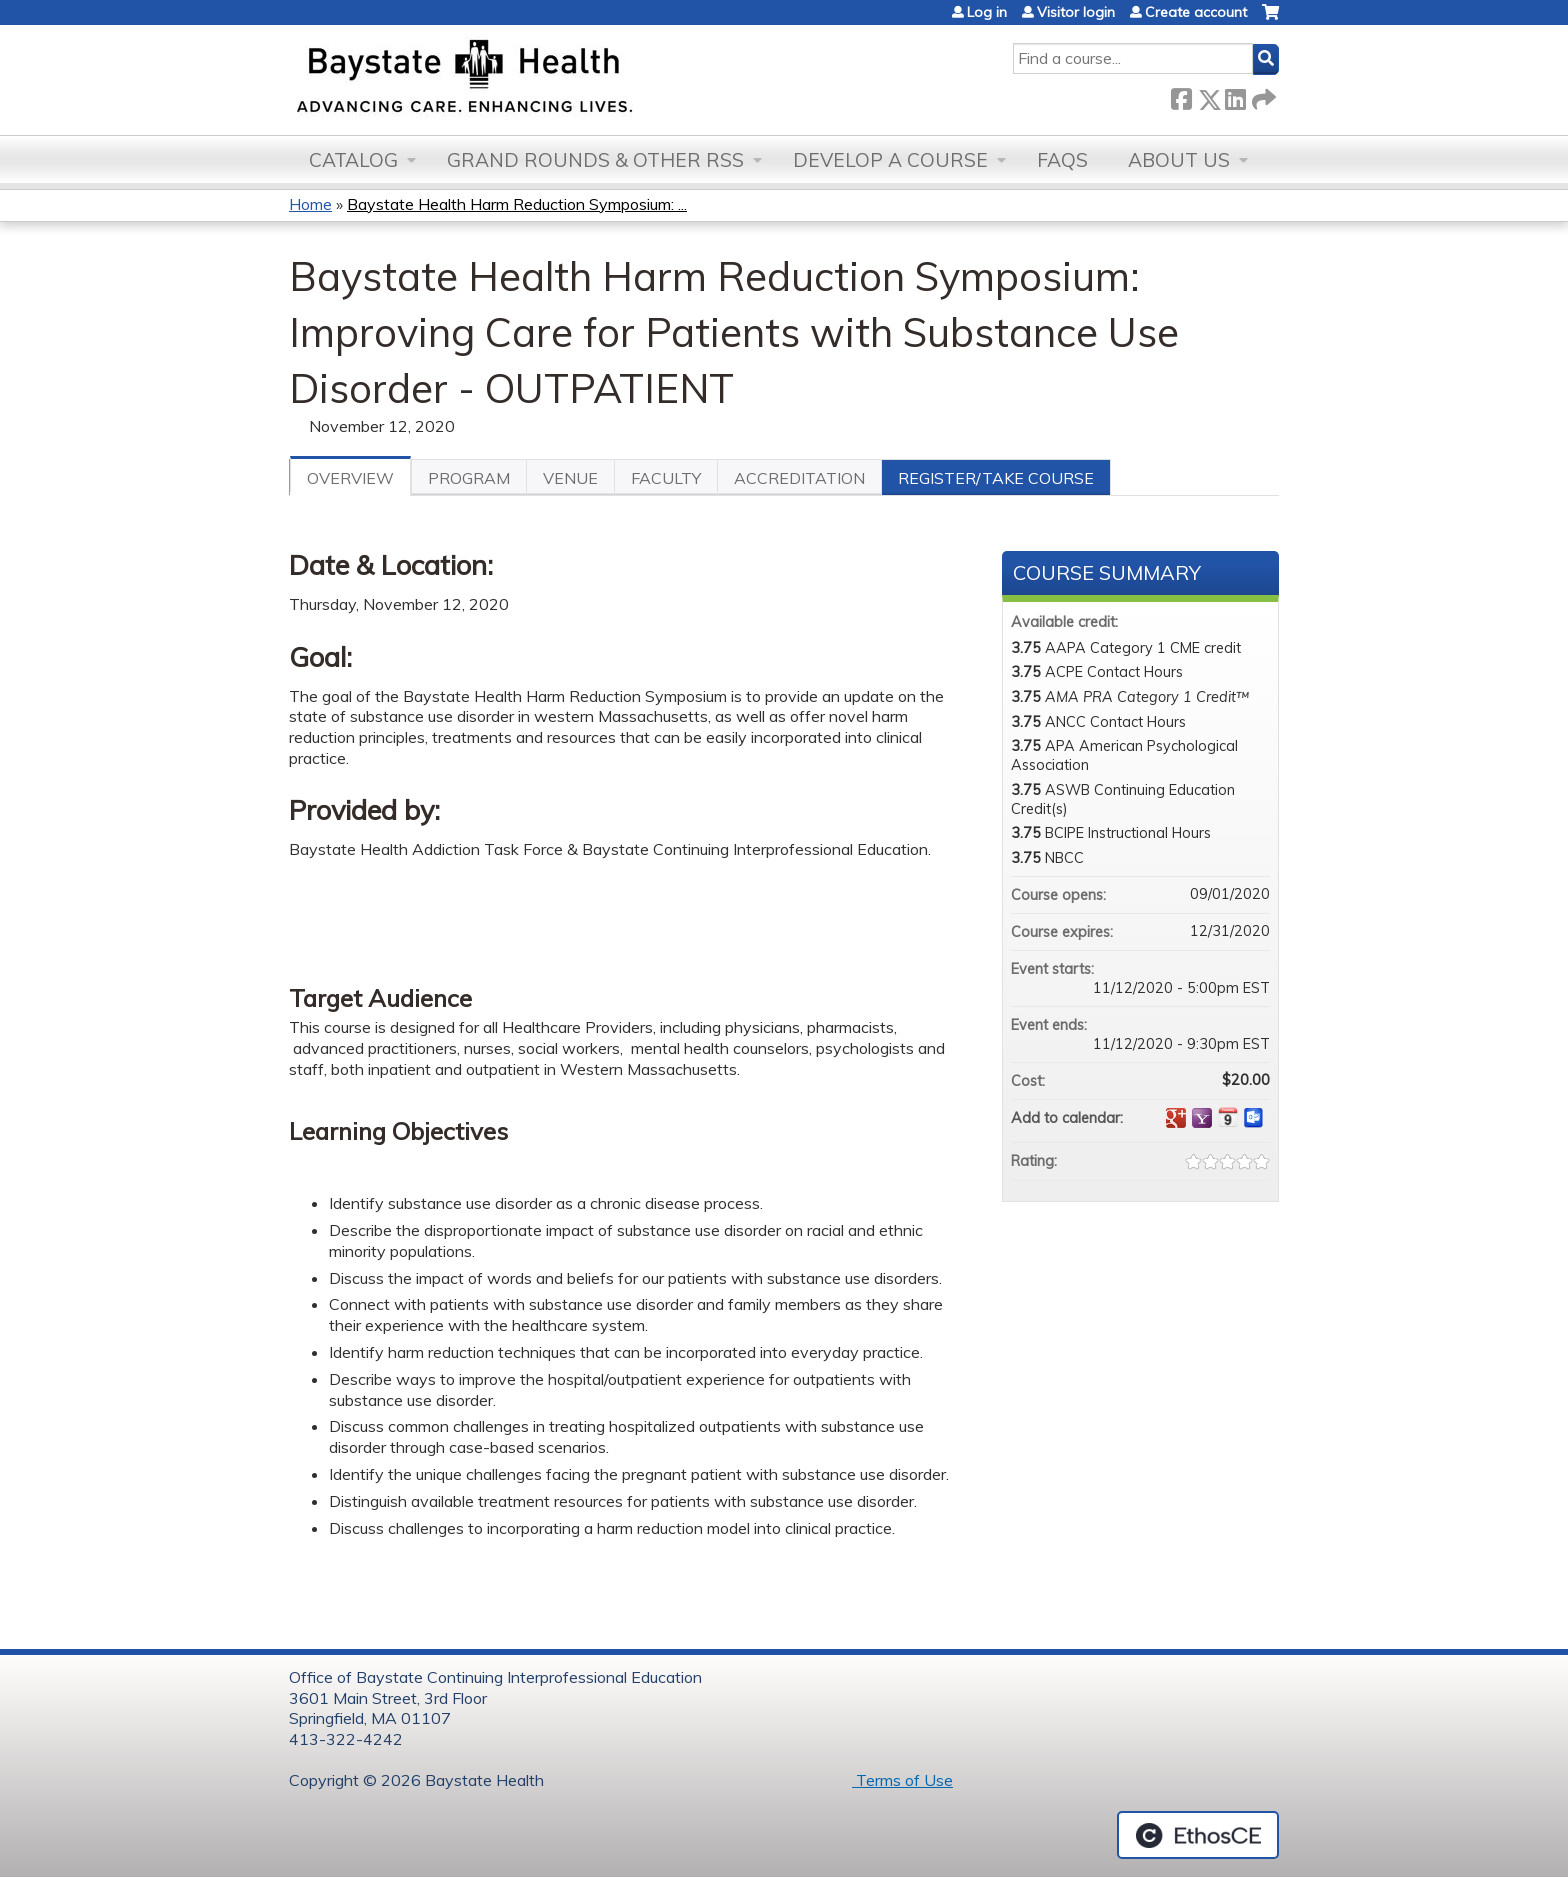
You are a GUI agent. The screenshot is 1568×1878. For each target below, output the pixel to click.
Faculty (666, 478)
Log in (987, 12)
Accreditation (799, 478)
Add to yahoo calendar (1202, 1118)
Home (310, 204)
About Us (1179, 160)
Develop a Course (890, 160)
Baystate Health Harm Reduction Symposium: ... (517, 204)
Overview (350, 478)
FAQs (1062, 160)
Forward (1262, 95)
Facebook (1181, 95)
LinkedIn (1235, 95)
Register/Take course (996, 478)
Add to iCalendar (1228, 1117)
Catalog (353, 160)
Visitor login (1076, 12)
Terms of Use (902, 1780)
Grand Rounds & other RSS (595, 160)
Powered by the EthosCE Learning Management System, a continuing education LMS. (1198, 1835)
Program (469, 478)
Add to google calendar (1176, 1118)
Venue (570, 478)
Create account (1196, 12)
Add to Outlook (1254, 1118)
